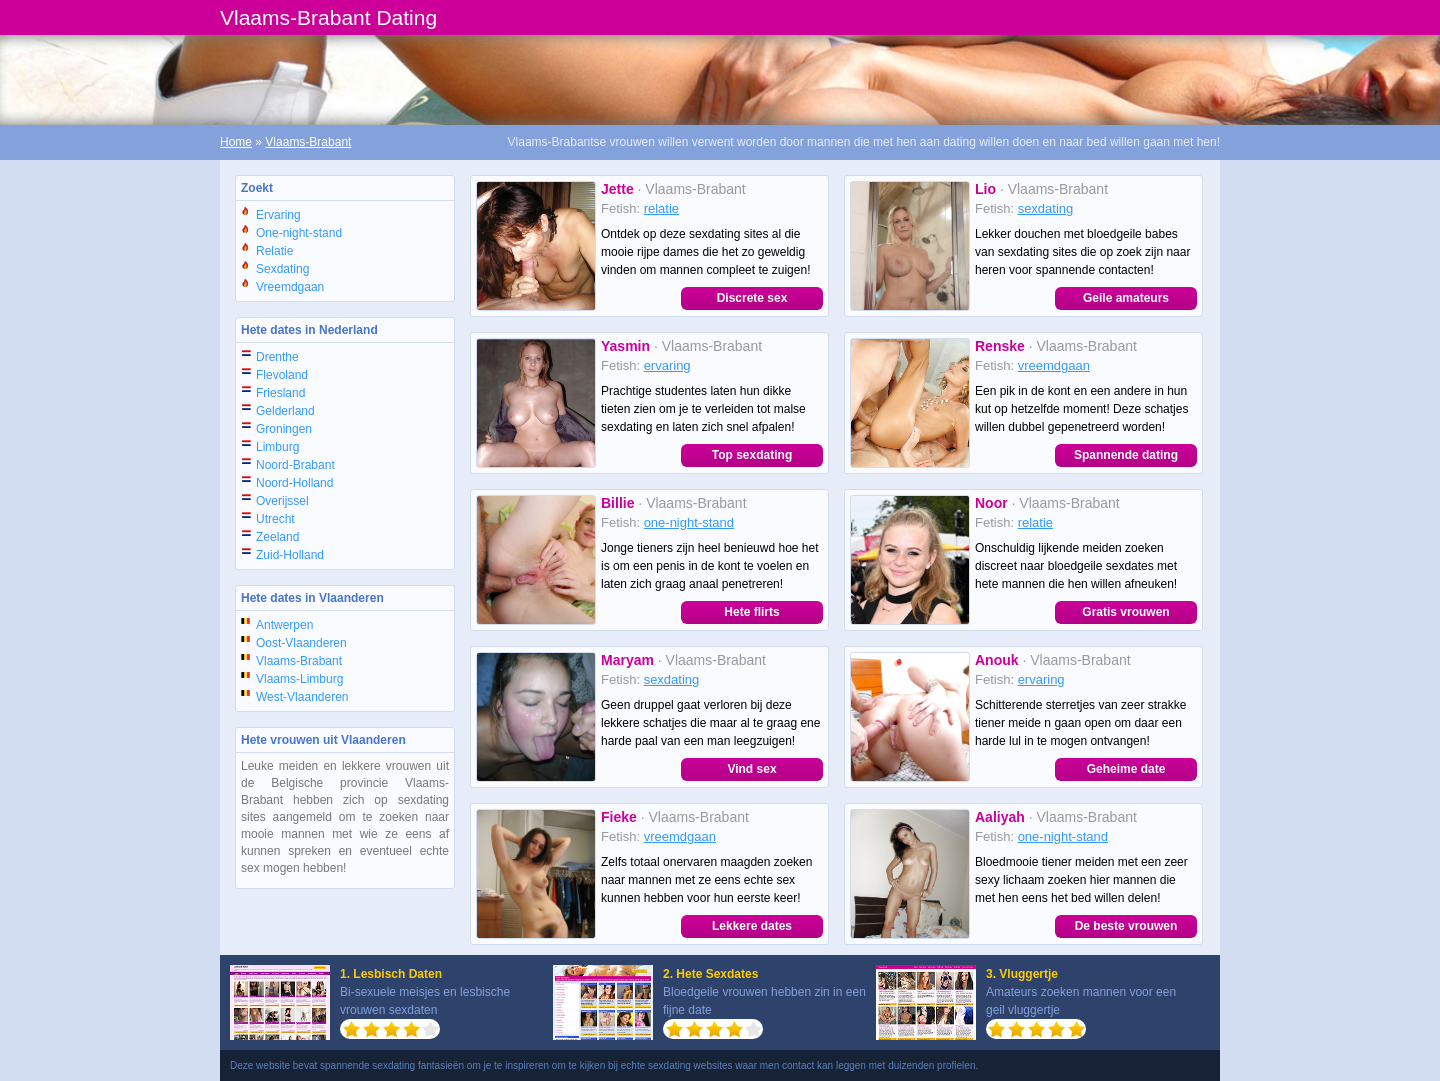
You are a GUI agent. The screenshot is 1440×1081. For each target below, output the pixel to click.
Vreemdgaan (290, 287)
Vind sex (751, 769)
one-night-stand (689, 522)
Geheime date (1126, 769)
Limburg (277, 447)
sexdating (1046, 208)
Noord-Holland (294, 483)
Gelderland (285, 411)
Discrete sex (752, 298)
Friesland (280, 393)
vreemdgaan (1054, 365)
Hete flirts (751, 612)
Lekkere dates (752, 926)
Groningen (284, 429)
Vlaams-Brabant (308, 142)
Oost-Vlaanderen (301, 643)
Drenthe (277, 357)
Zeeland (277, 537)
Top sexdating (752, 455)
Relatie (274, 251)
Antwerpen (284, 625)
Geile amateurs (1126, 298)
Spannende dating (1126, 455)
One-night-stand (299, 233)
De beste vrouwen (1126, 926)
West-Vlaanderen (302, 697)
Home (236, 142)
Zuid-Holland (290, 555)
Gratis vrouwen (1125, 612)
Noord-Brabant (295, 465)
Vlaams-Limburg (299, 679)
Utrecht (275, 519)
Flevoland (282, 375)
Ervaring (278, 215)
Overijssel (282, 501)
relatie (661, 208)
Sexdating (282, 269)
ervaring (667, 365)
